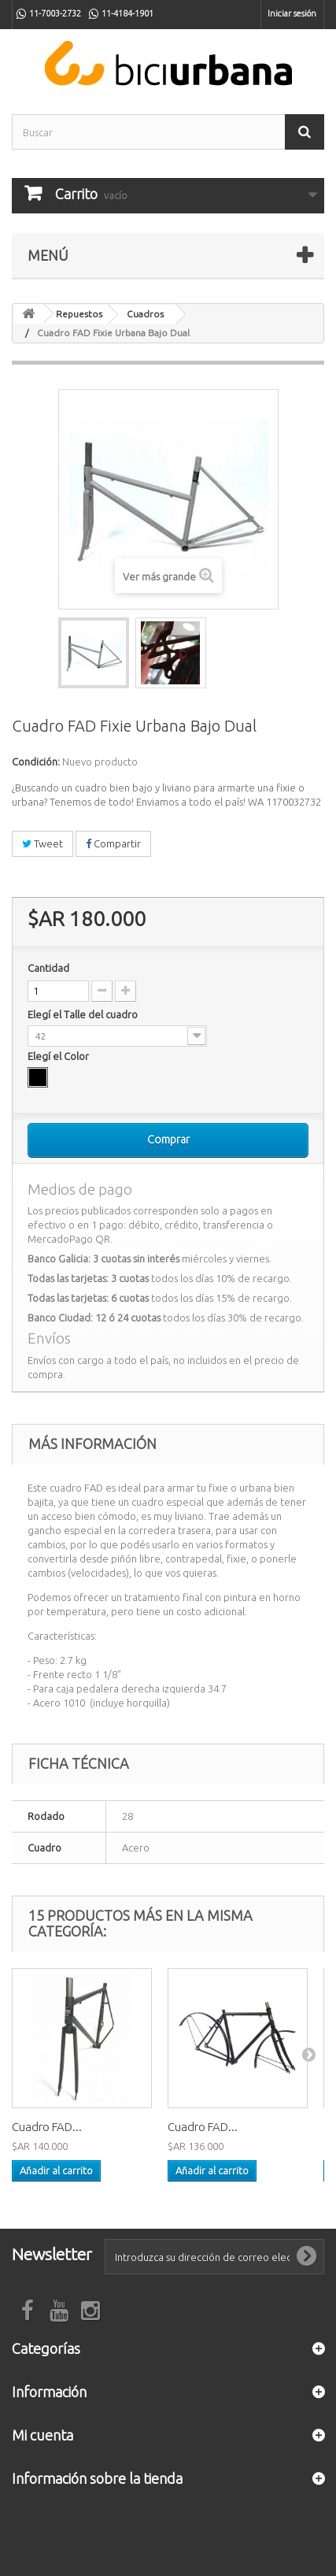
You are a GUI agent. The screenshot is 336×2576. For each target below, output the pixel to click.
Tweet (42, 843)
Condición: (36, 761)
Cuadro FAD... (47, 2126)
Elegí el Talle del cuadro (84, 1014)
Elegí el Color (59, 1056)
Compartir (113, 843)
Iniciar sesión (292, 13)
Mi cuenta (42, 2435)
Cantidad (48, 967)
